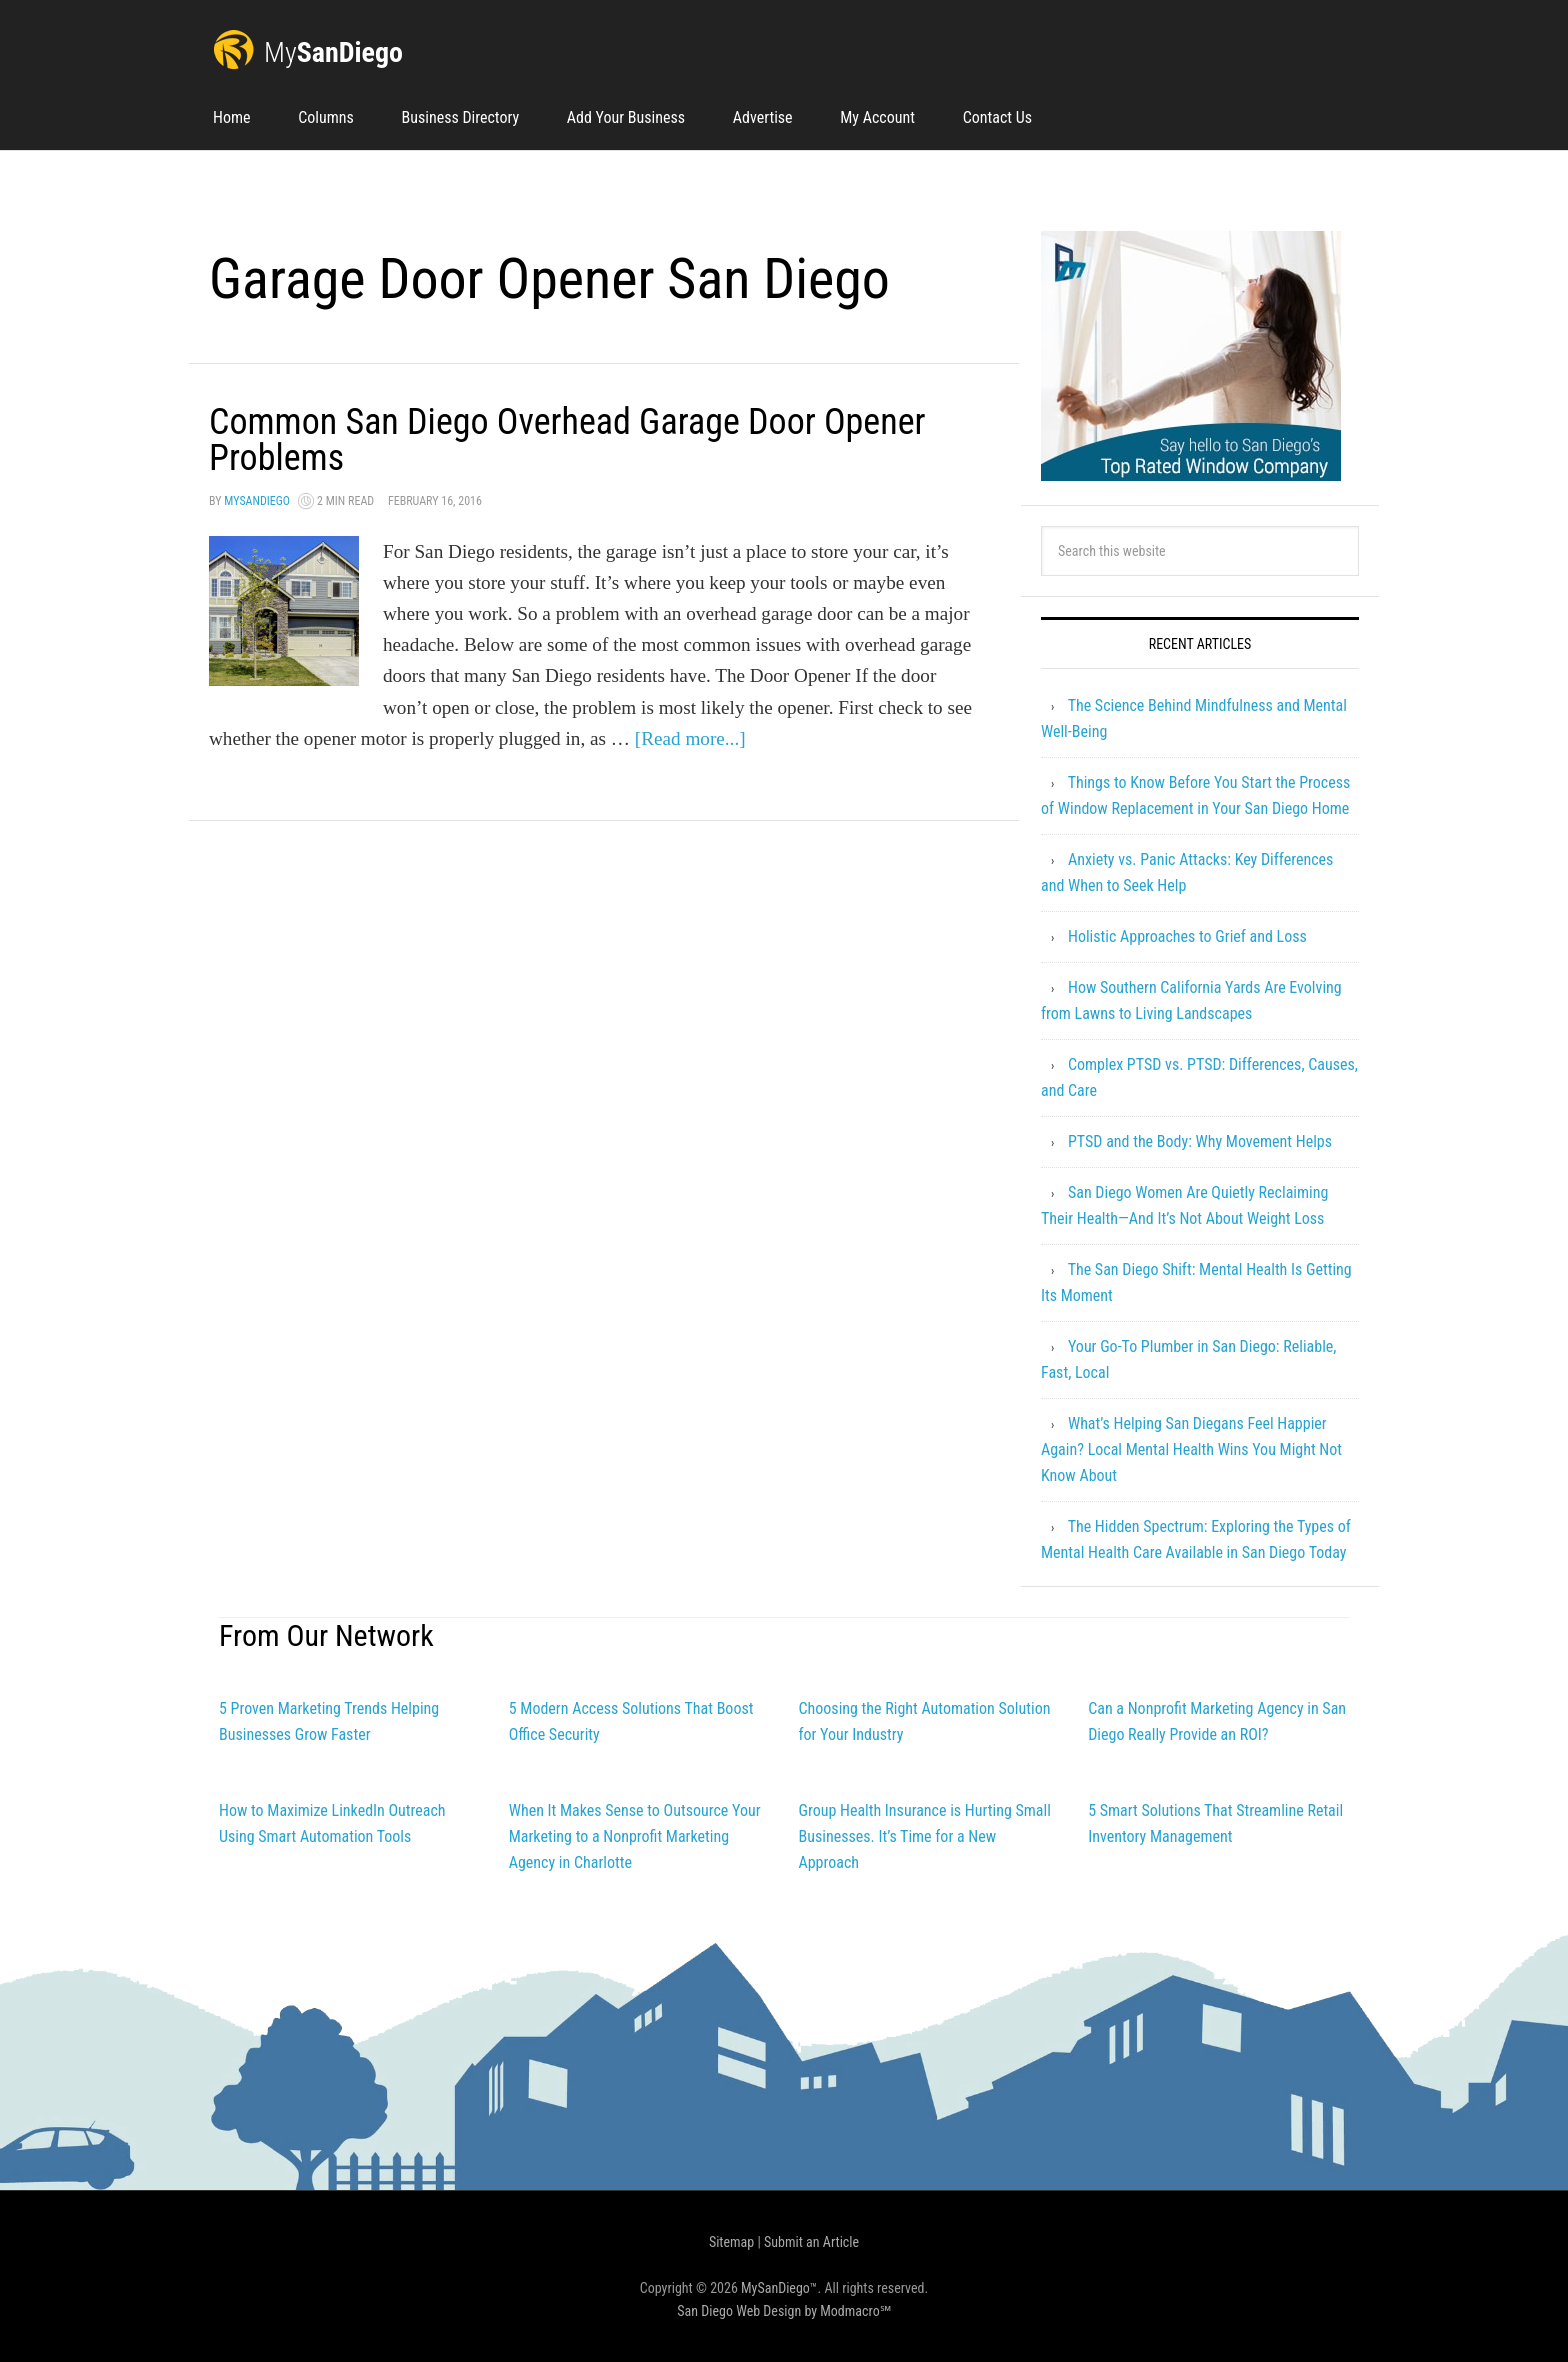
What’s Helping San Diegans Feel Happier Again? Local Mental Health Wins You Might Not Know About (1191, 1449)
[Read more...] (690, 738)
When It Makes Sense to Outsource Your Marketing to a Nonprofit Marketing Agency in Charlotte (635, 1836)
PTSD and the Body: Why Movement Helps (1200, 1141)
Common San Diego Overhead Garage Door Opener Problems (567, 440)
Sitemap (731, 2242)
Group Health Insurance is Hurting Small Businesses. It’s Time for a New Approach (924, 1836)
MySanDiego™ (779, 2288)
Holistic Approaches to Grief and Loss (1187, 936)
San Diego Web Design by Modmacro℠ (783, 2311)
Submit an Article (811, 2242)
